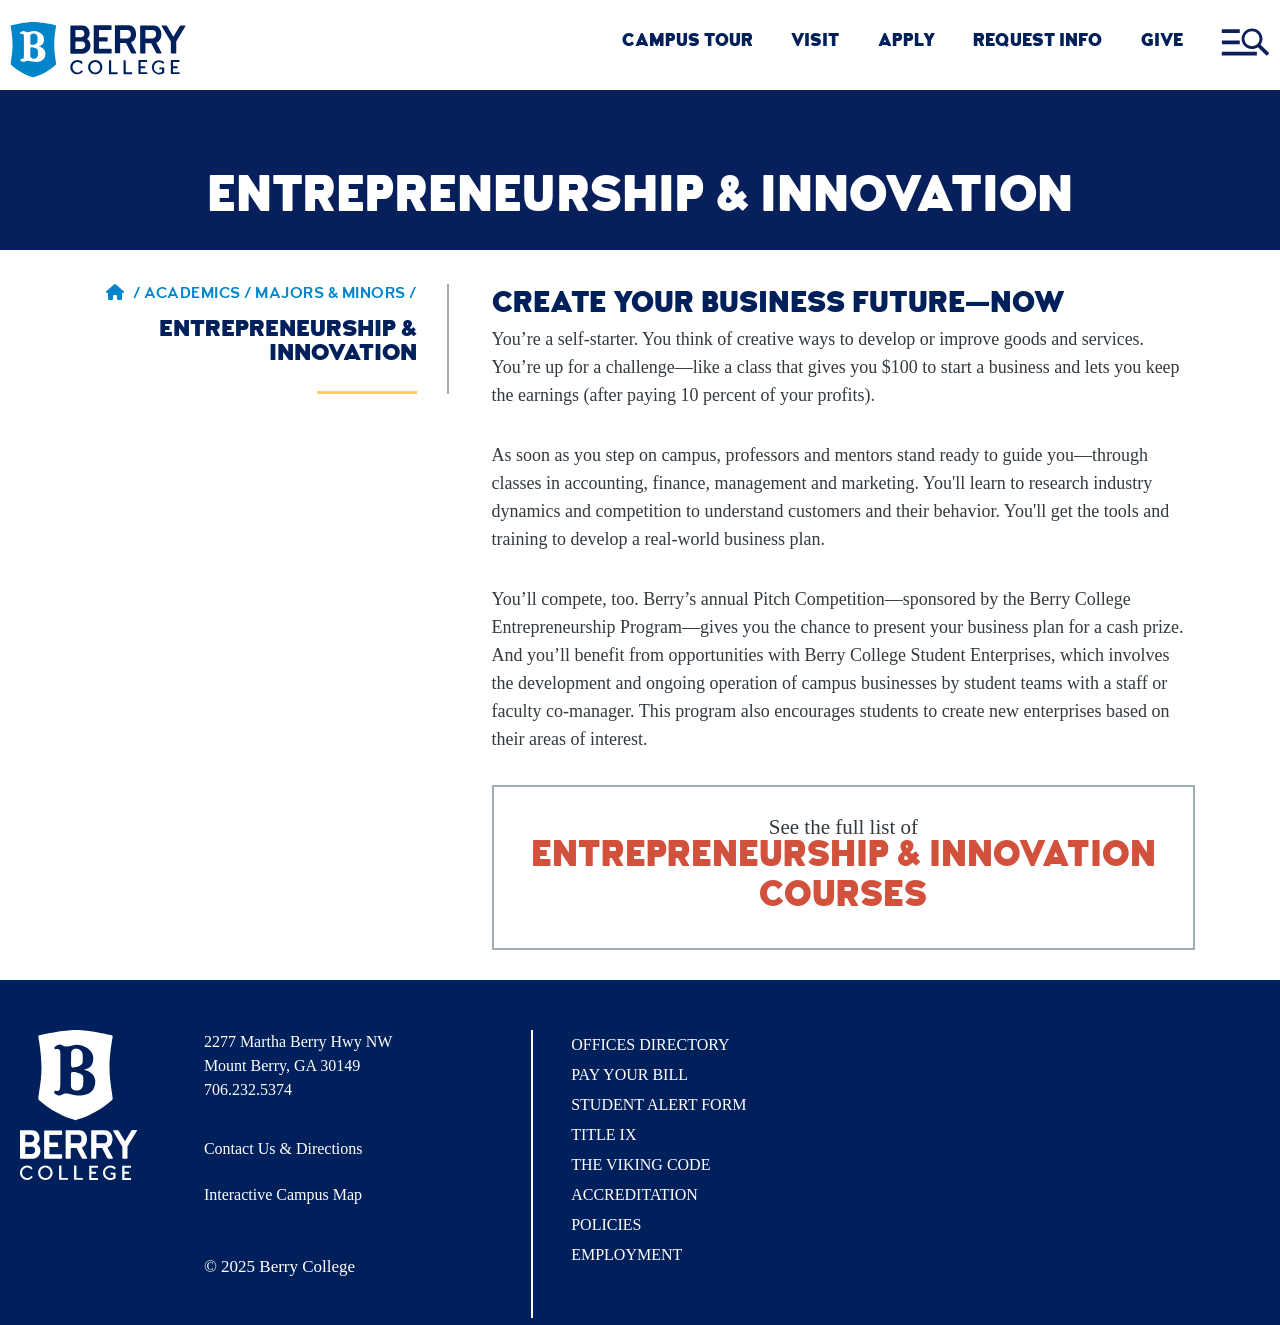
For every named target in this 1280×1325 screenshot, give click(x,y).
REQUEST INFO (1037, 42)
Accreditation (634, 1194)
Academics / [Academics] (199, 295)
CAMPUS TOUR (687, 42)
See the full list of (844, 866)
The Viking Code (640, 1164)
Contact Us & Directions (283, 1148)
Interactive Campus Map (283, 1194)
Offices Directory (650, 1044)
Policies (606, 1224)
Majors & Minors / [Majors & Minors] (336, 295)
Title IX (603, 1134)
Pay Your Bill (629, 1074)
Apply (906, 42)
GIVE (1162, 42)
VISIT (815, 42)
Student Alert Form (658, 1104)
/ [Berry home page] (123, 295)
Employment (626, 1254)
